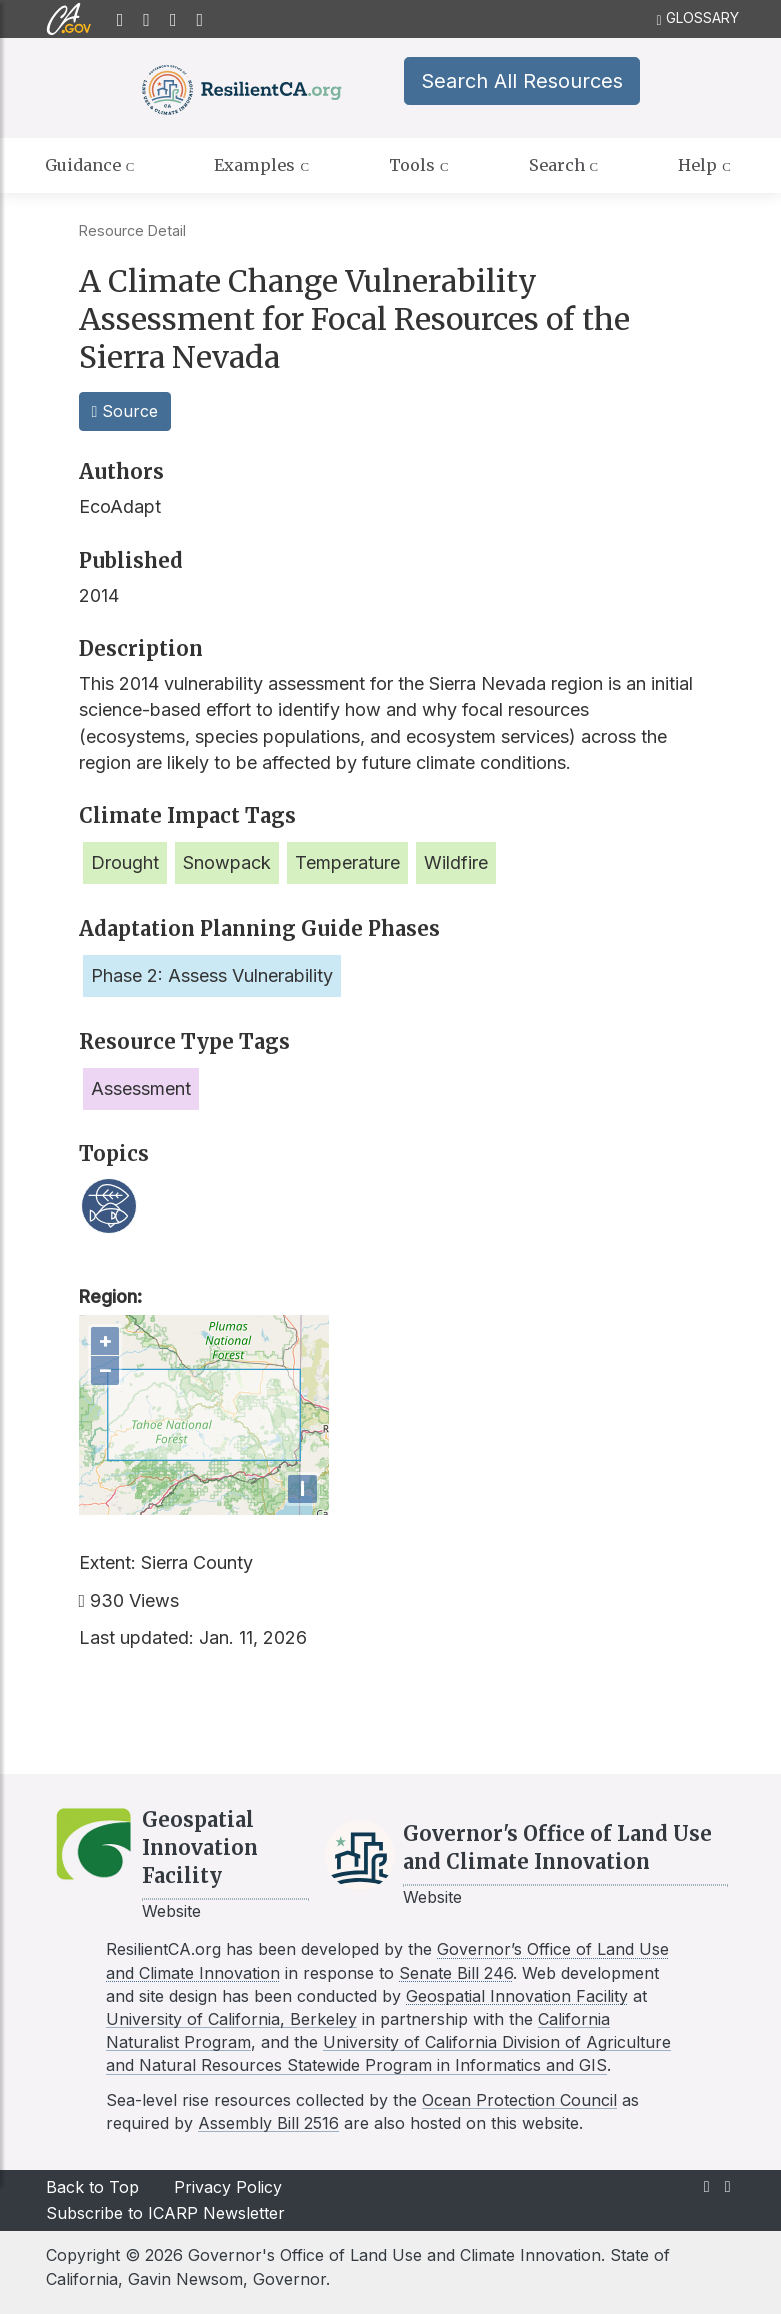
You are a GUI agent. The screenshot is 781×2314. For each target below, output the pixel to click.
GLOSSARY (697, 18)
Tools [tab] (419, 166)
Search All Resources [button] (518, 81)
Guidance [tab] (90, 166)
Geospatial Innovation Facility (517, 1996)
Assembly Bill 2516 (268, 2123)
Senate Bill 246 (456, 1973)
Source (125, 411)
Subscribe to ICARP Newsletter (165, 2213)
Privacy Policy (228, 2187)
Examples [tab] (261, 166)
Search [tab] (564, 166)
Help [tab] (704, 166)
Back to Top (92, 2187)
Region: (110, 1296)
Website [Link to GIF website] (171, 1911)
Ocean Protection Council (519, 2100)
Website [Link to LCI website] (432, 1897)
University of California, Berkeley (231, 2019)
